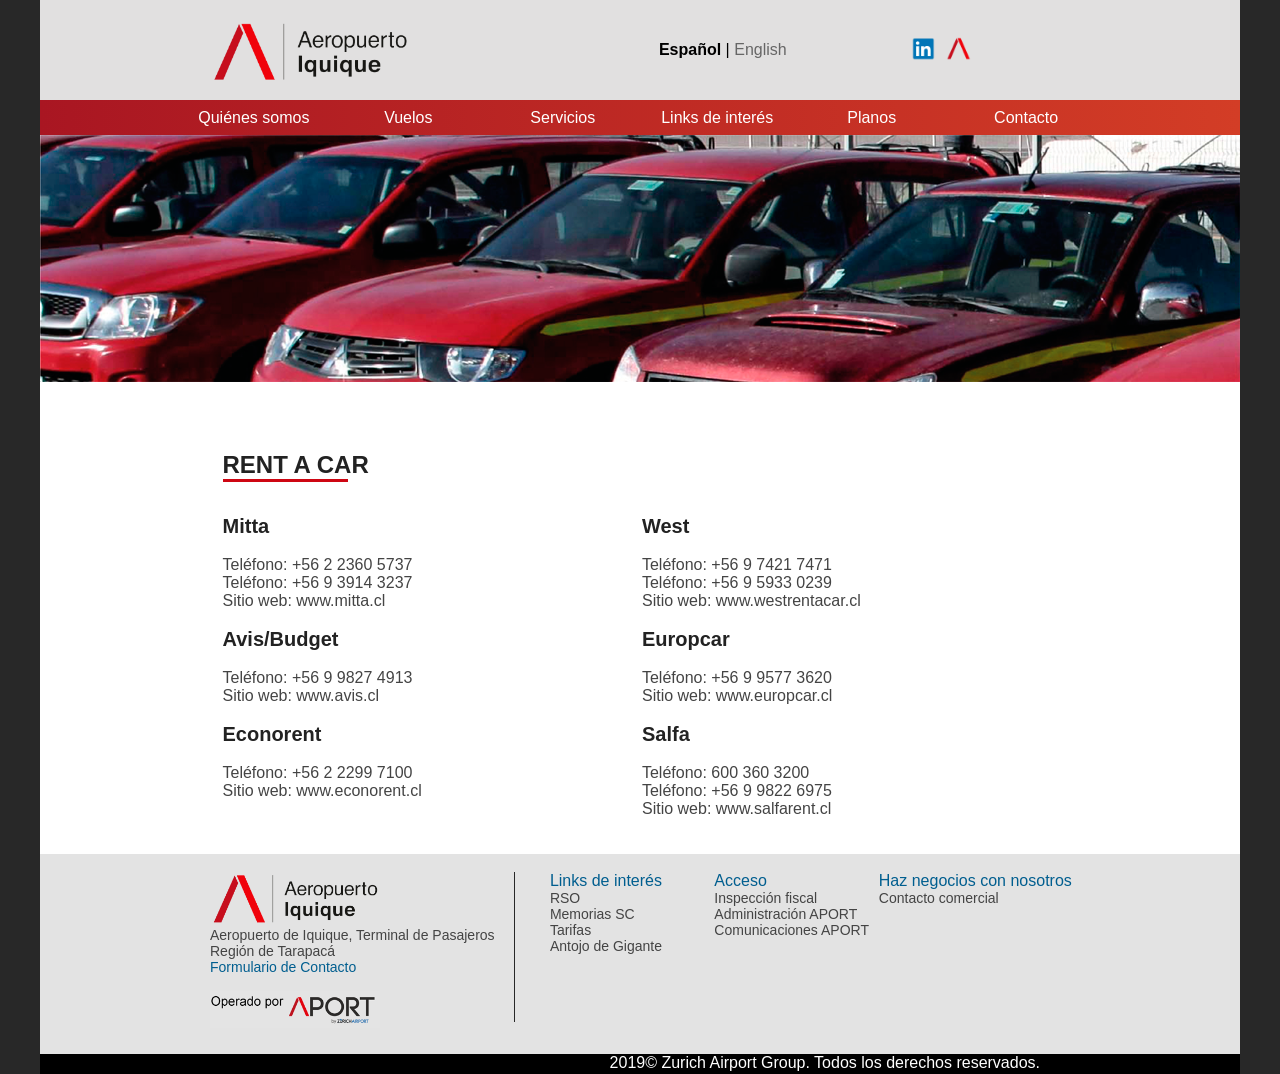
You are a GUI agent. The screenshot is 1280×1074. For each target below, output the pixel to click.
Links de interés (717, 117)
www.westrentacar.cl (788, 600)
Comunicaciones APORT (791, 930)
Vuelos (408, 117)
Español (690, 49)
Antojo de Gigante (606, 946)
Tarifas (570, 930)
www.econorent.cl (358, 790)
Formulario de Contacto (283, 967)
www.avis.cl (337, 695)
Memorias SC (592, 914)
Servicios (562, 117)
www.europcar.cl (774, 695)
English (760, 49)
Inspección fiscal (765, 898)
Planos (871, 117)
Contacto (1026, 117)
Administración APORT (785, 914)
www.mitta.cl (340, 600)
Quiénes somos (253, 117)
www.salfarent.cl (774, 808)
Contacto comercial (939, 898)
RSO (565, 898)
